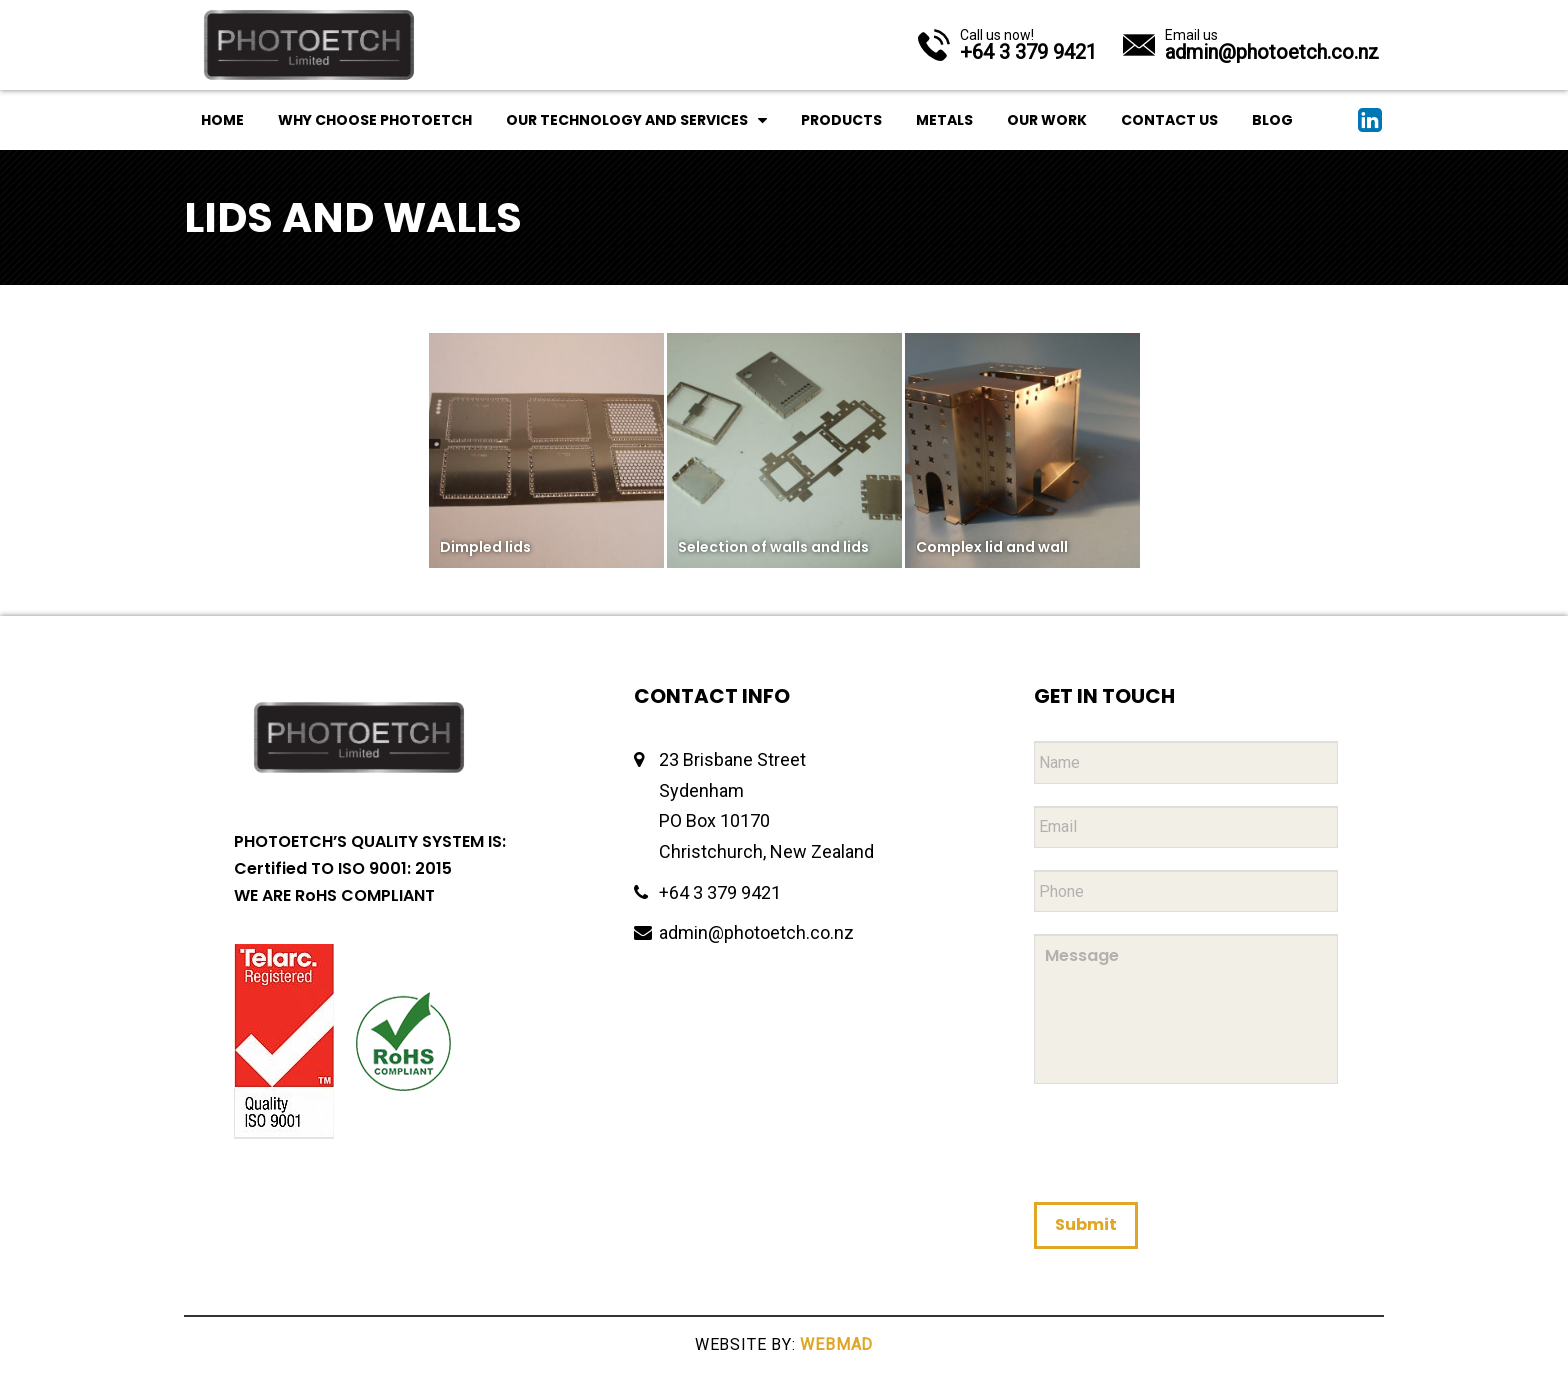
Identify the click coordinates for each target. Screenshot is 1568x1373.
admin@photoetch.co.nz (756, 932)
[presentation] (1186, 1142)
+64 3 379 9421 (720, 892)
